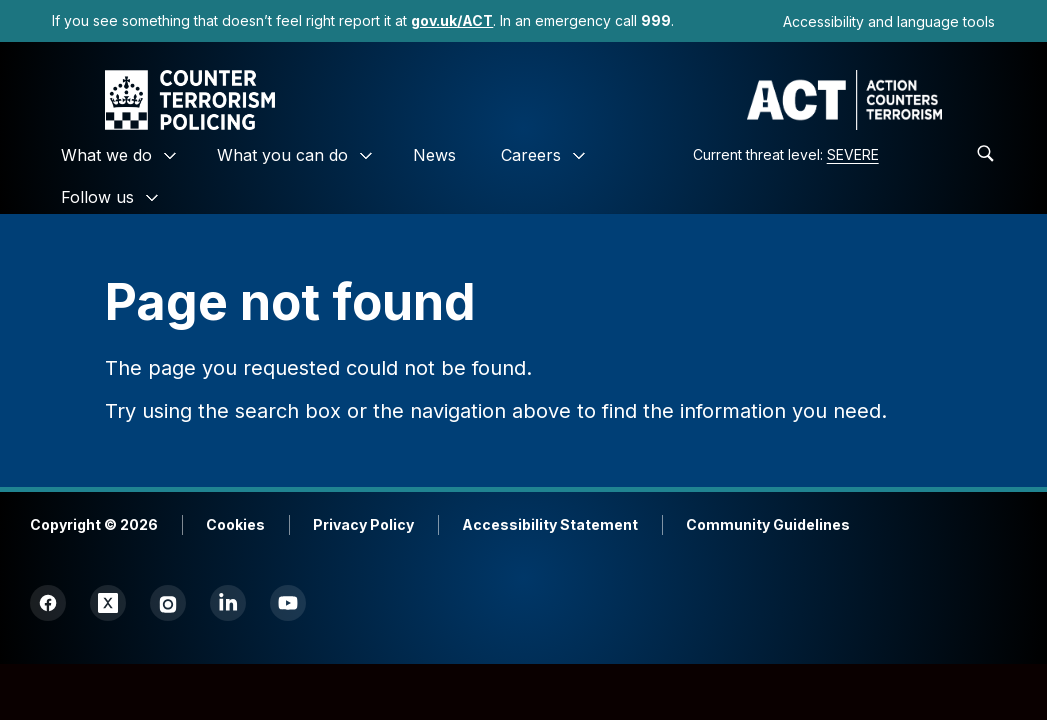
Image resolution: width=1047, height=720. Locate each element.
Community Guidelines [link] (768, 524)
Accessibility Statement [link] (550, 524)
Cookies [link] (235, 524)
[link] (452, 20)
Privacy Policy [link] (363, 524)
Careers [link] (531, 155)
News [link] (434, 155)
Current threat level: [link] (786, 154)
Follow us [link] (97, 197)
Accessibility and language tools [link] (889, 21)
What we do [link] (106, 155)
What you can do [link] (282, 155)
